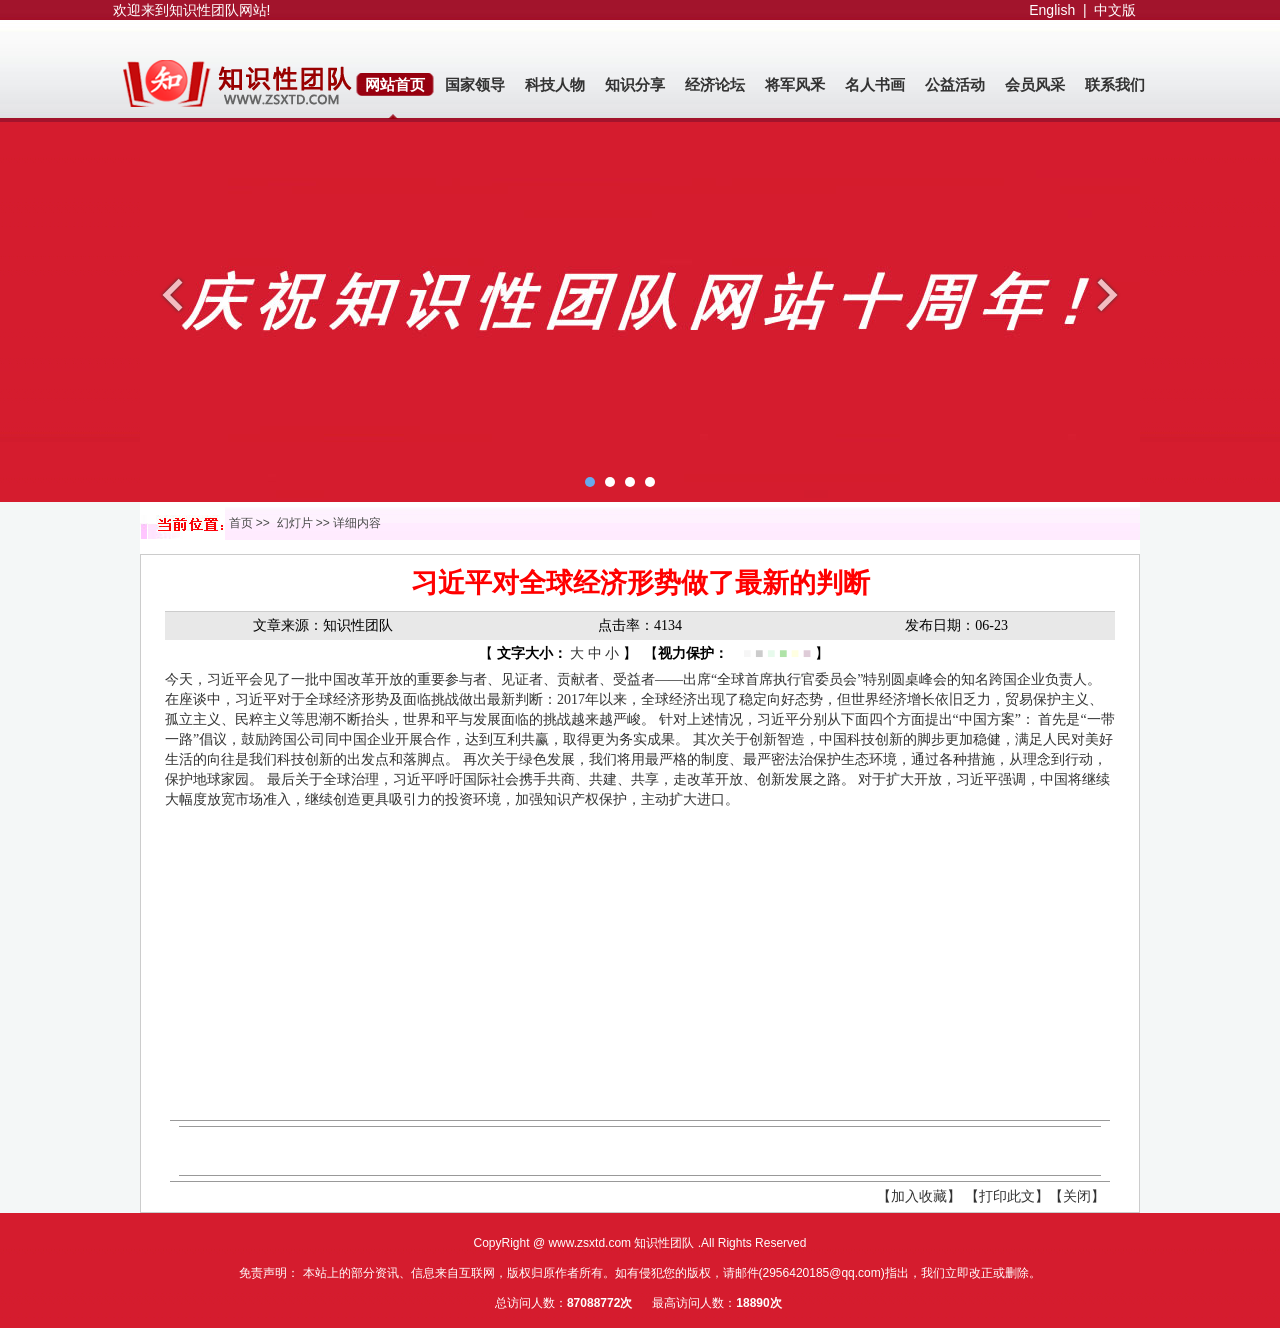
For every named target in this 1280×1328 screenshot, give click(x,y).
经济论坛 (715, 85)
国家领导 (475, 85)
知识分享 (635, 85)
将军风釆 (795, 85)
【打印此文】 (1007, 1196)
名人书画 (875, 85)
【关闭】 (1077, 1196)
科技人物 (555, 85)
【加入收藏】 (919, 1196)
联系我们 (1115, 85)
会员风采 (1035, 85)
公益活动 (955, 85)
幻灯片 (295, 523)
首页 (241, 523)
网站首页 (395, 85)
